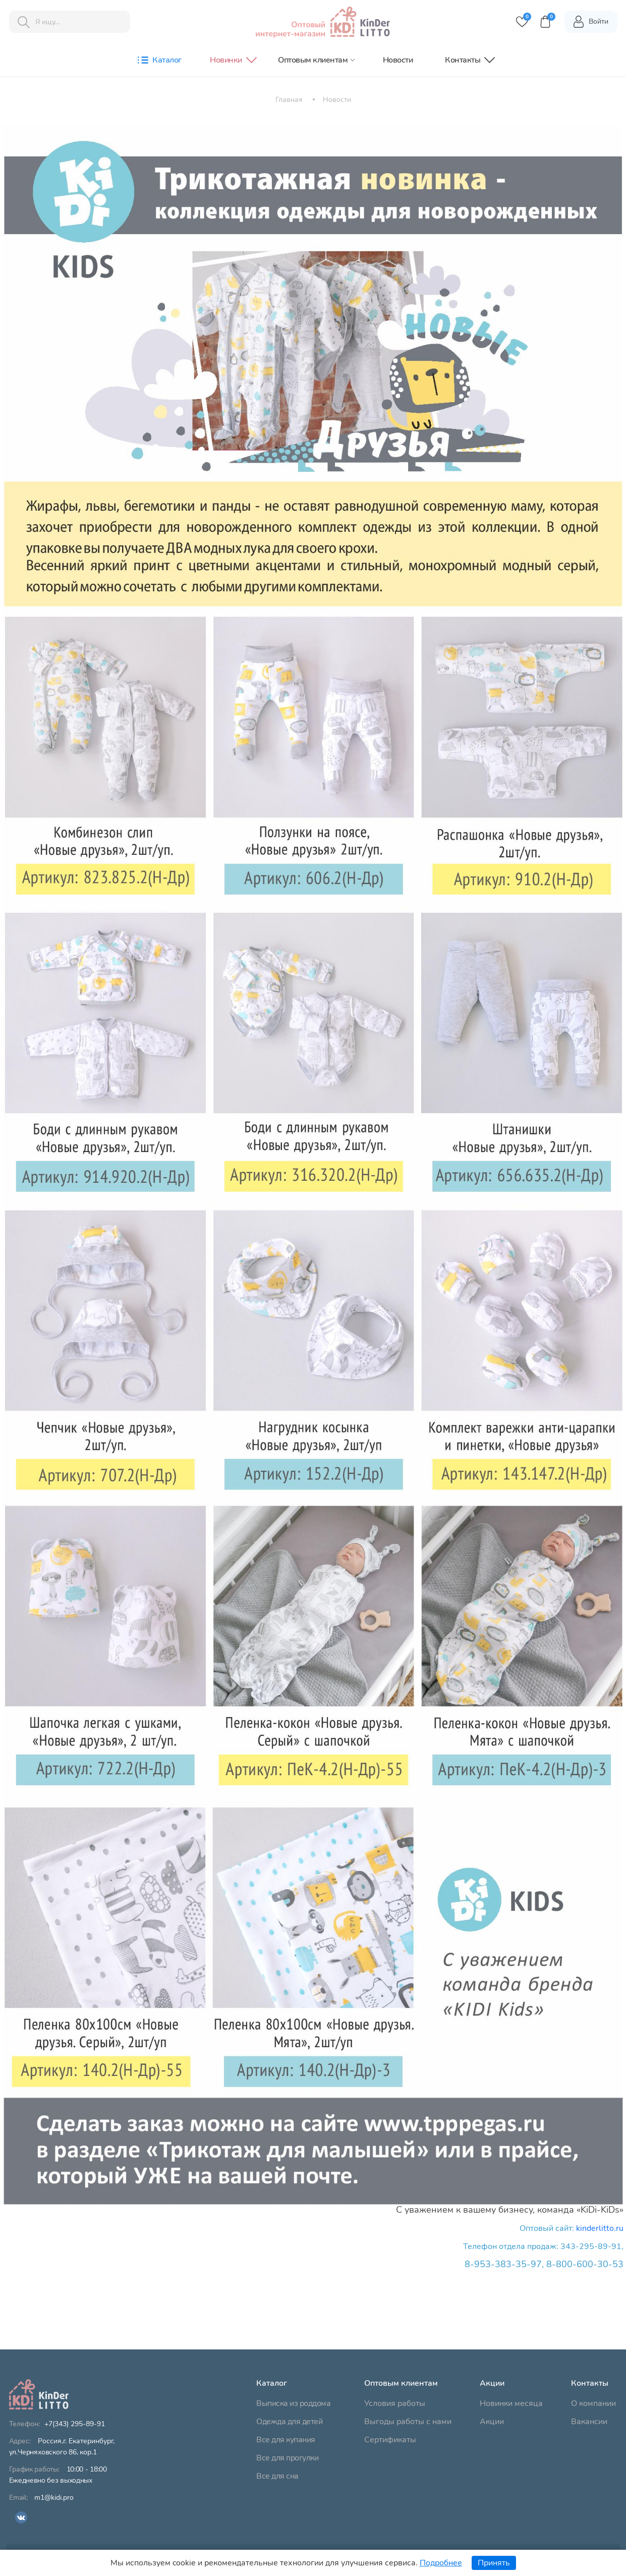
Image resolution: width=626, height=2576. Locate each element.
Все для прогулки (287, 2457)
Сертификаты (390, 2439)
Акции (492, 2421)
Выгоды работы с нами (407, 2421)
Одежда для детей (289, 2421)
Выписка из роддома (293, 2403)
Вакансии (589, 2421)
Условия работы (394, 2403)
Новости (398, 60)
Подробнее (441, 2562)
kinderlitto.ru (599, 2228)
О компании (593, 2403)
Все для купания (285, 2439)
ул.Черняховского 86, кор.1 (62, 2447)
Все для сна (277, 2476)
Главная (289, 99)
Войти (590, 22)
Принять (494, 2562)
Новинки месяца (511, 2403)
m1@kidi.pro (54, 2497)
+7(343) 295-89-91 (74, 2424)
